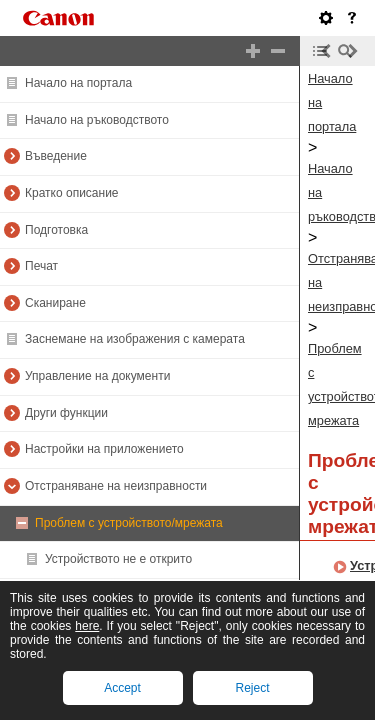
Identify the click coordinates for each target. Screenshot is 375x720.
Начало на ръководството (97, 120)
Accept (122, 688)
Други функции (66, 413)
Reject (252, 688)
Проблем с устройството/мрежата (129, 523)
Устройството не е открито (118, 559)
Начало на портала (78, 83)
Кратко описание (72, 193)
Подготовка (56, 230)
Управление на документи (97, 376)
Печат (41, 266)
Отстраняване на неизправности (116, 486)
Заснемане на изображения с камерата (135, 339)
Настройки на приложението (104, 449)
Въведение (56, 156)
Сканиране (55, 303)
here (87, 626)
